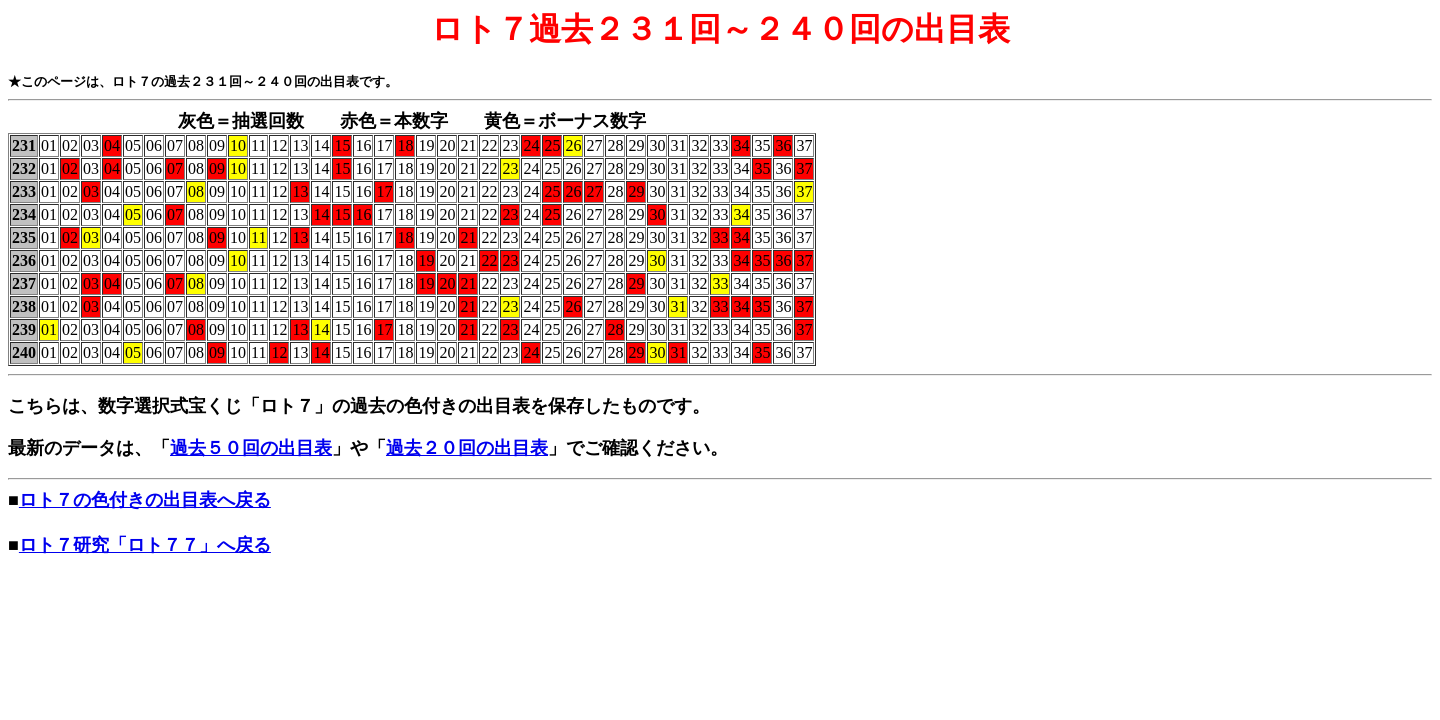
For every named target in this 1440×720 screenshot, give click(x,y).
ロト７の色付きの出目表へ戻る (145, 500)
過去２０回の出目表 (467, 448)
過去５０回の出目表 (251, 448)
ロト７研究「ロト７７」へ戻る (145, 545)
